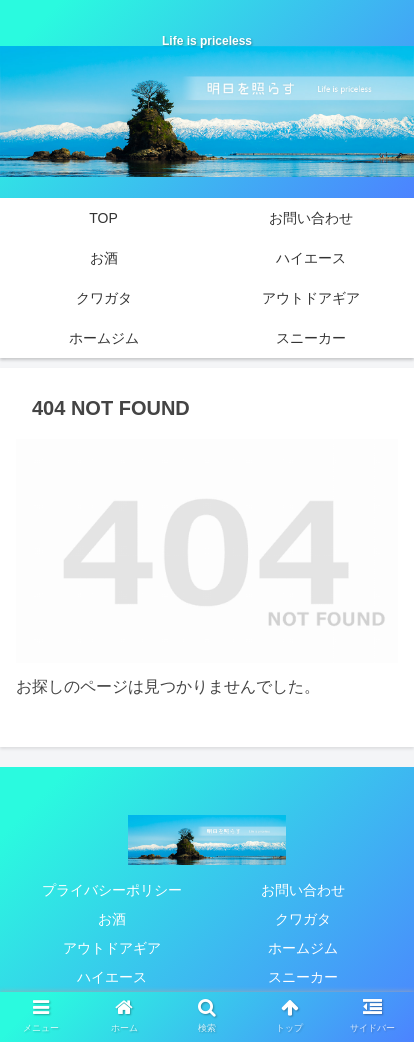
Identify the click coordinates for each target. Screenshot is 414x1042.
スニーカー (303, 977)
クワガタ (303, 919)
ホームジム (303, 948)
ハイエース (112, 977)
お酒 (112, 919)
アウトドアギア (112, 948)
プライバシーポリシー (112, 890)
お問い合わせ (303, 890)
